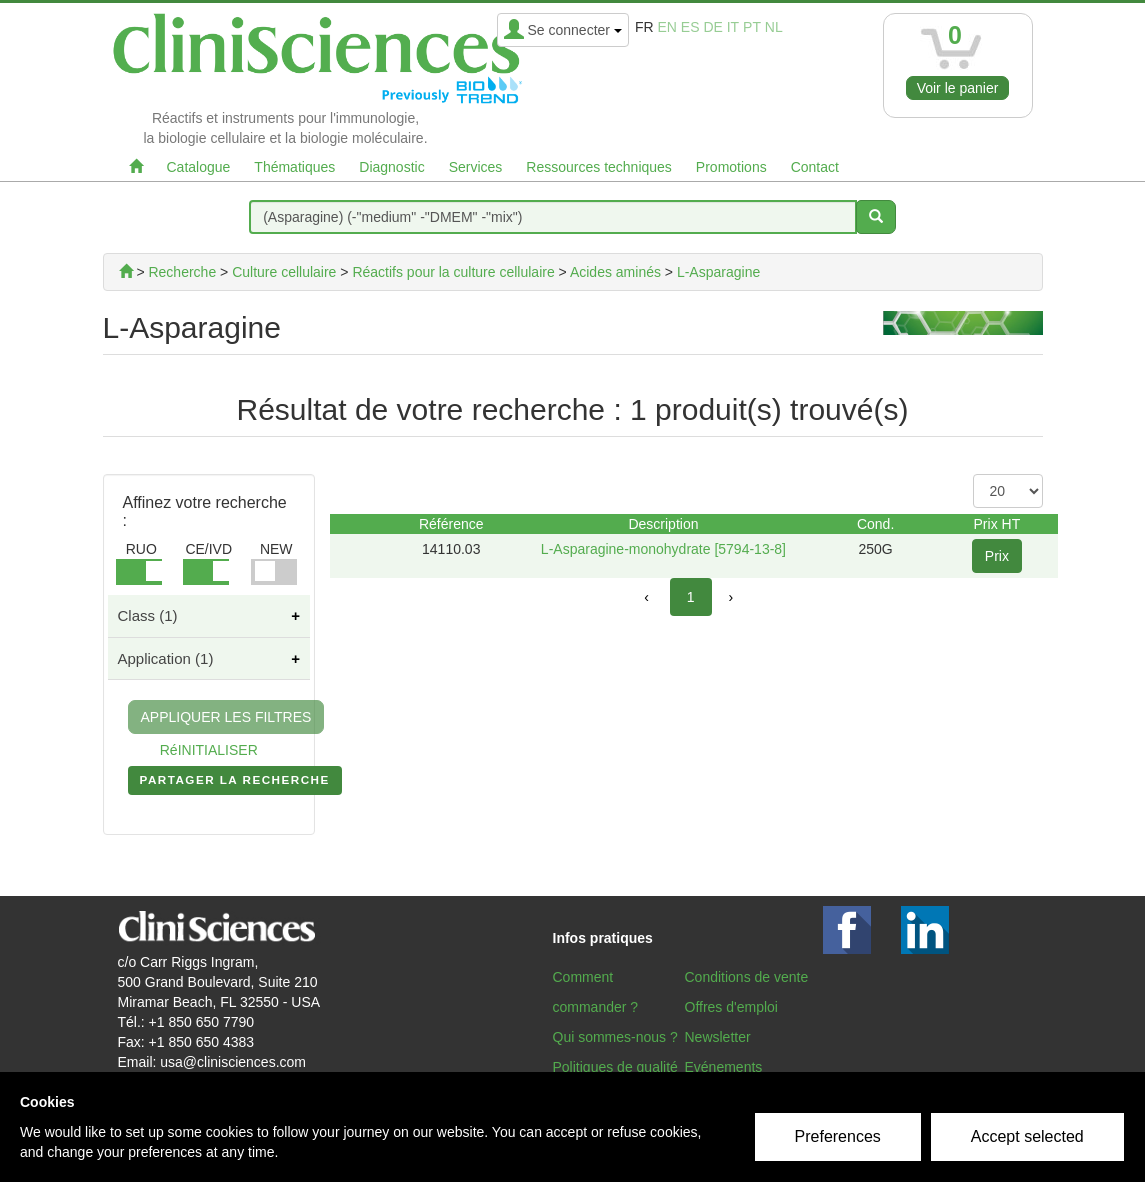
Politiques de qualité (615, 1067)
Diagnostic (391, 167)
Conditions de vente (747, 977)
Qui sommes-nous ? (615, 1037)
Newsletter (718, 1037)
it (733, 27)
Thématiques (294, 167)
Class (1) (148, 615)
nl (774, 27)
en (666, 27)
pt (752, 27)
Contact (815, 167)
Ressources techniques (599, 167)
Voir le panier (958, 88)
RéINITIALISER (209, 750)
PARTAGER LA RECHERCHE (235, 784)
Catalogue (199, 167)
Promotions (731, 167)
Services (476, 167)
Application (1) (166, 658)
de (712, 27)
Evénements (724, 1067)
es (690, 27)
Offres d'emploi (731, 1007)
